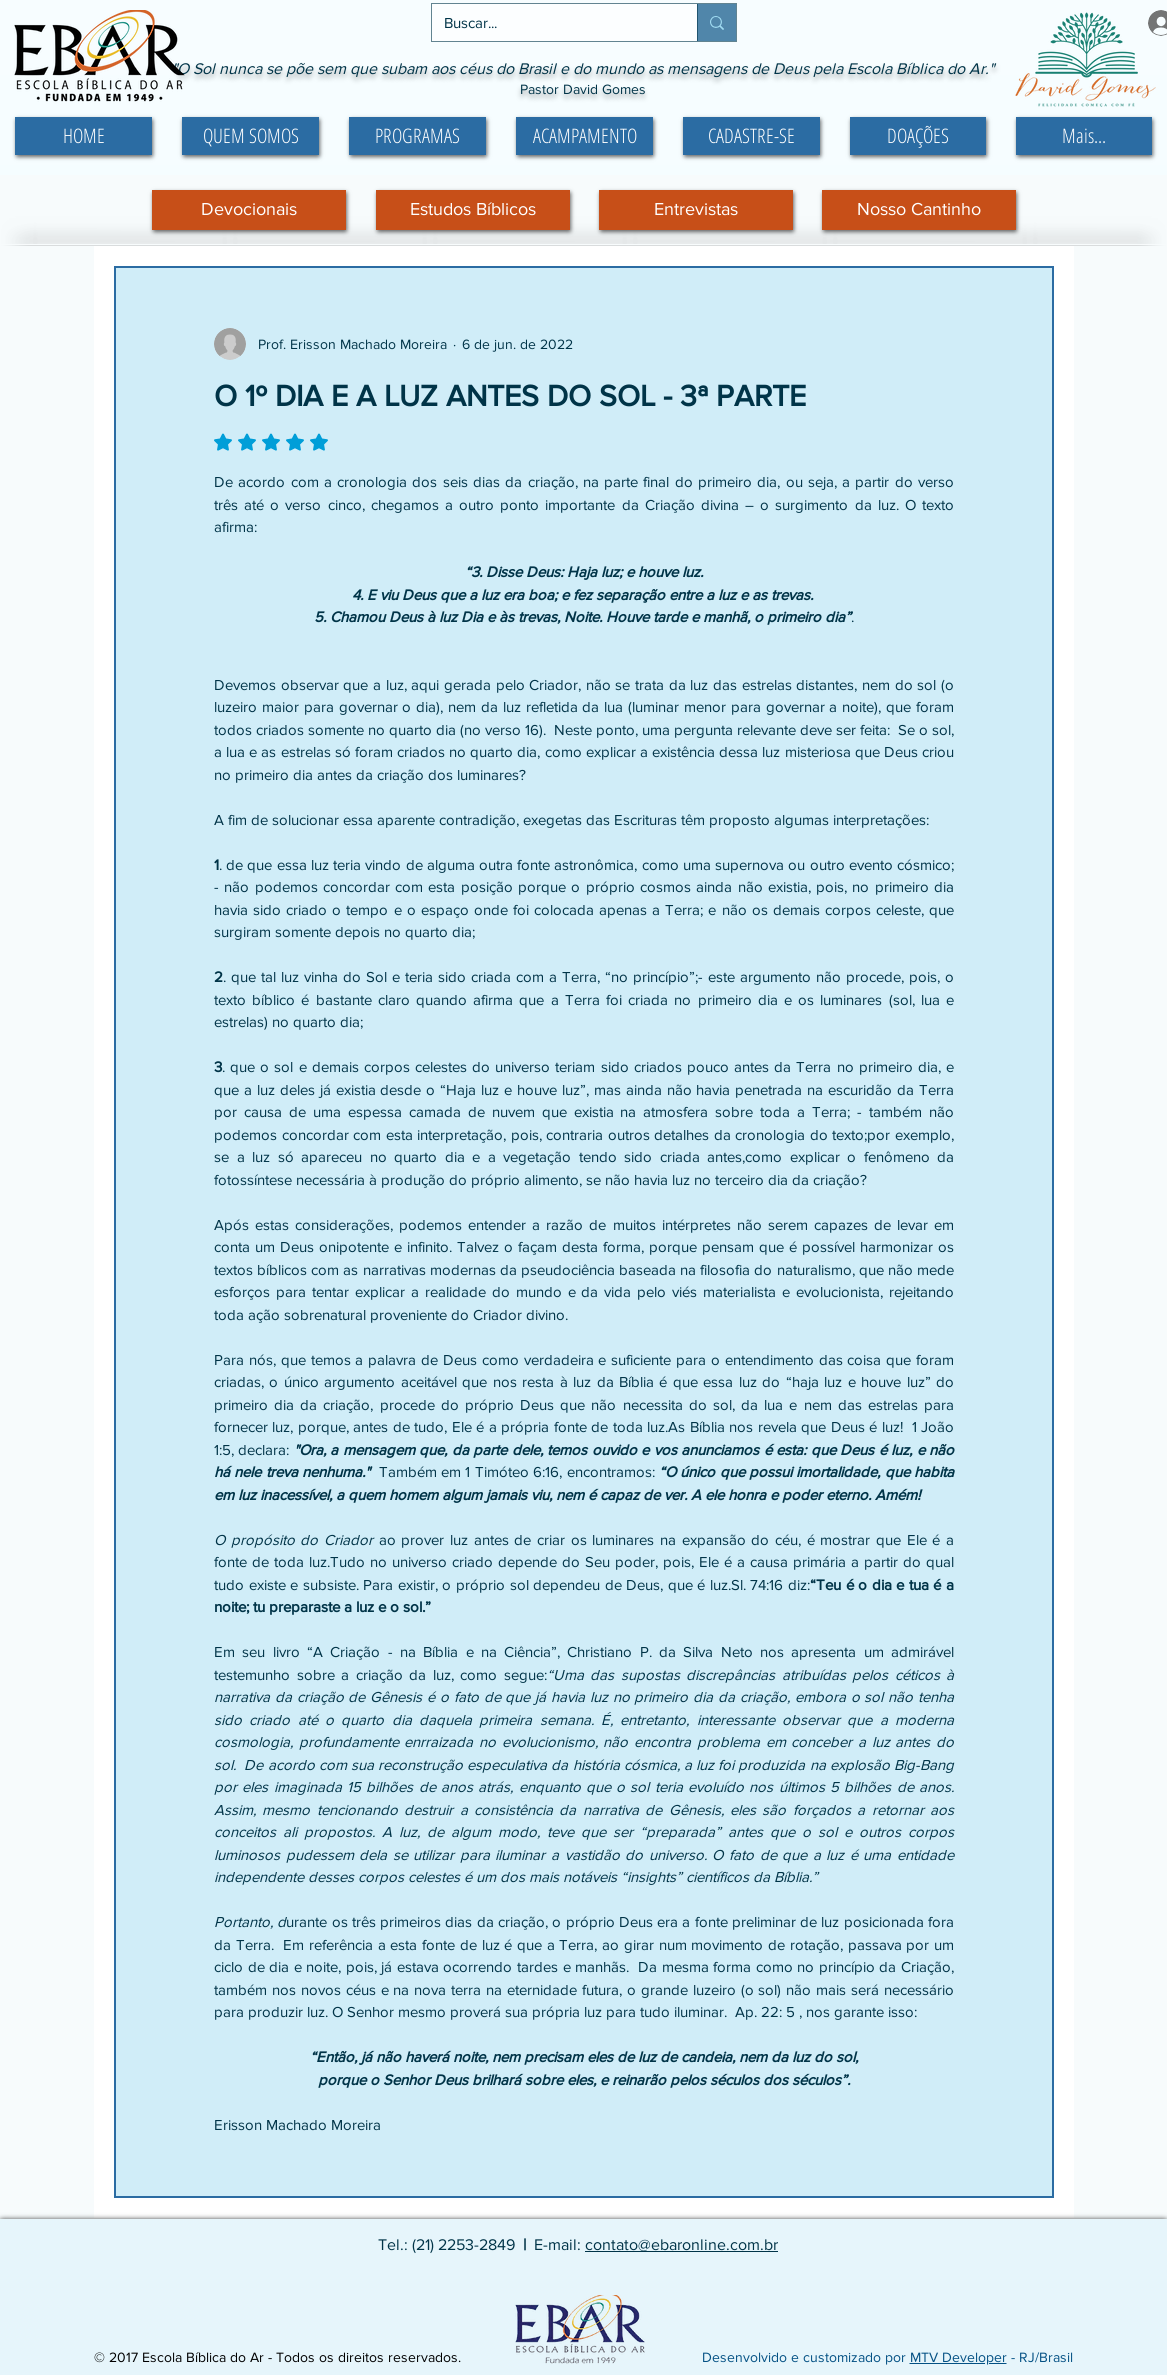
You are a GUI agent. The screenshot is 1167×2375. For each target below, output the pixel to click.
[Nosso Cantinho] (919, 210)
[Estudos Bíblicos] (473, 210)
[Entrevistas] (696, 210)
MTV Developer (958, 2357)
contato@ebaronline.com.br (681, 2244)
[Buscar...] (549, 22)
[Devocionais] (249, 210)
